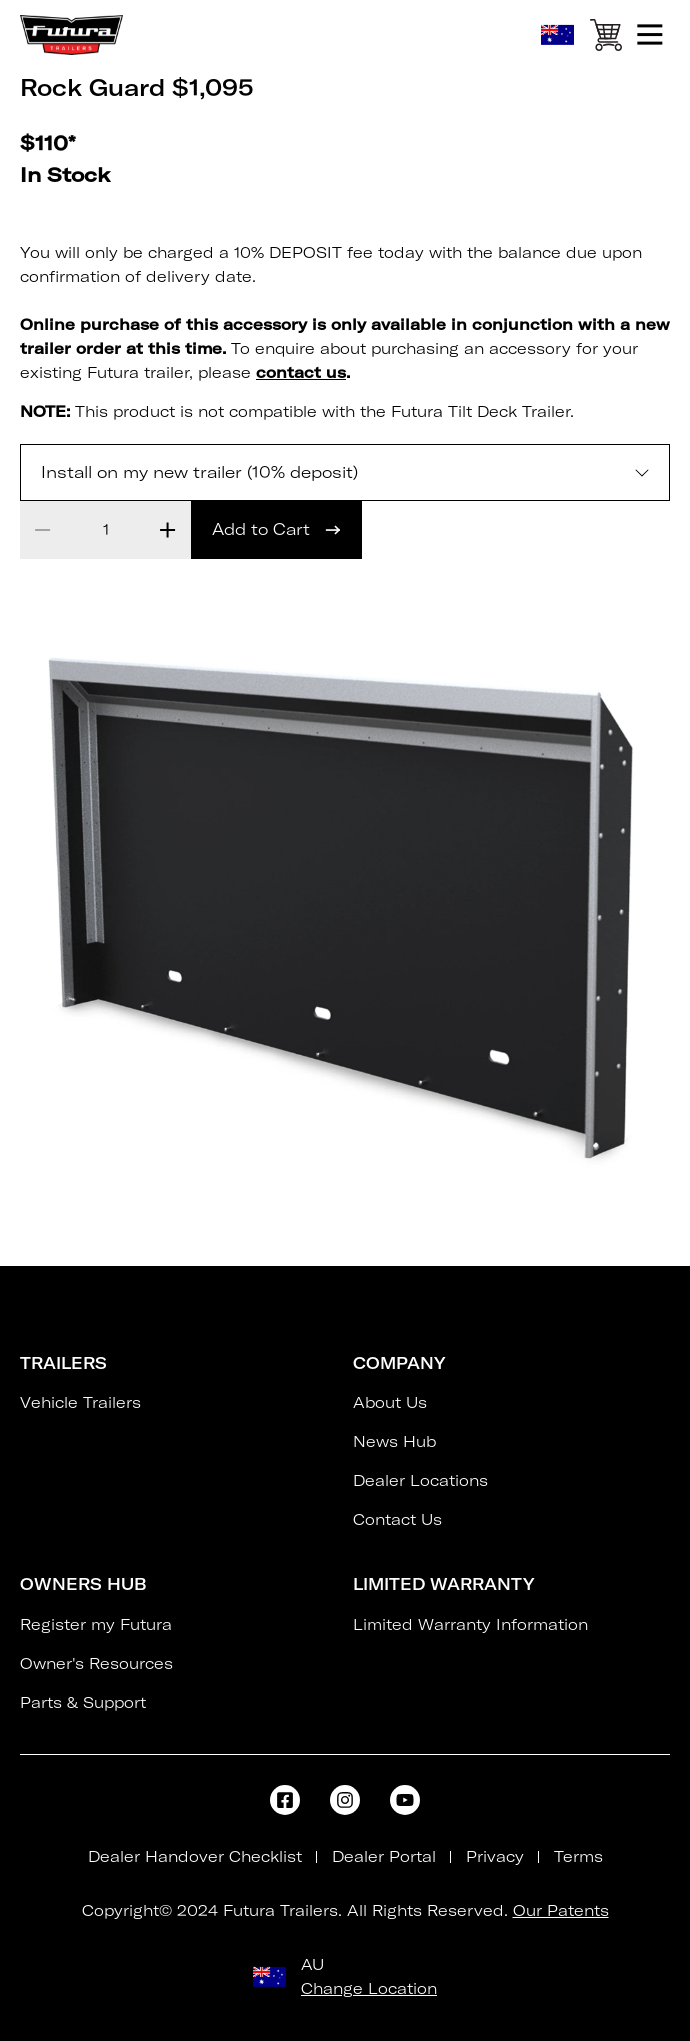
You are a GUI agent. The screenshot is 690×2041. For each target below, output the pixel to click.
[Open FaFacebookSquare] (285, 1800)
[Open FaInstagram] (345, 1800)
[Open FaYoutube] (405, 1800)
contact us (301, 372)
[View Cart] (605, 38)
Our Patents (561, 1910)
